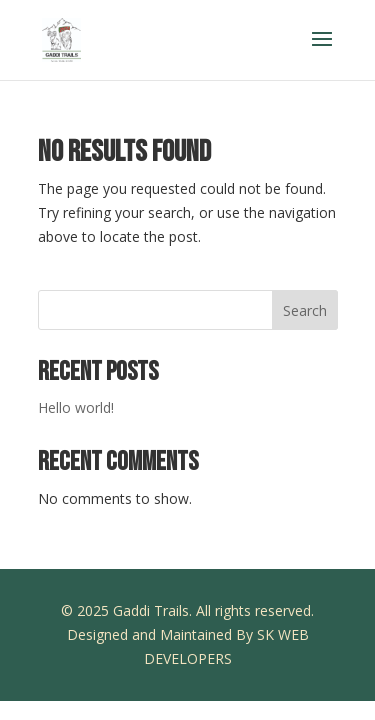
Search (305, 310)
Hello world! (76, 407)
